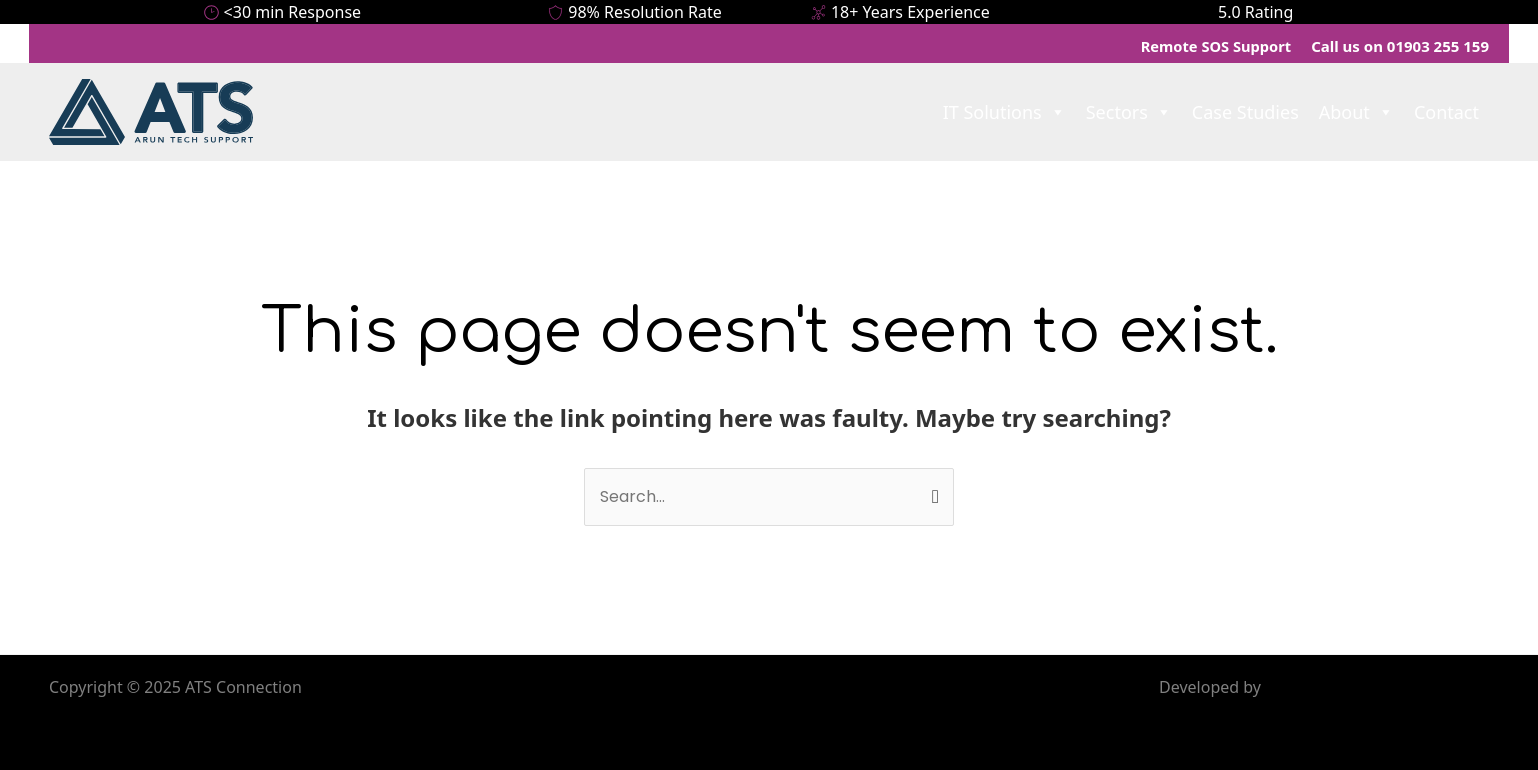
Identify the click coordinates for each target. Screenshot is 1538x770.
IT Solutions (1004, 108)
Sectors (1129, 108)
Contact (1446, 108)
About (1356, 108)
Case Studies (1245, 108)
